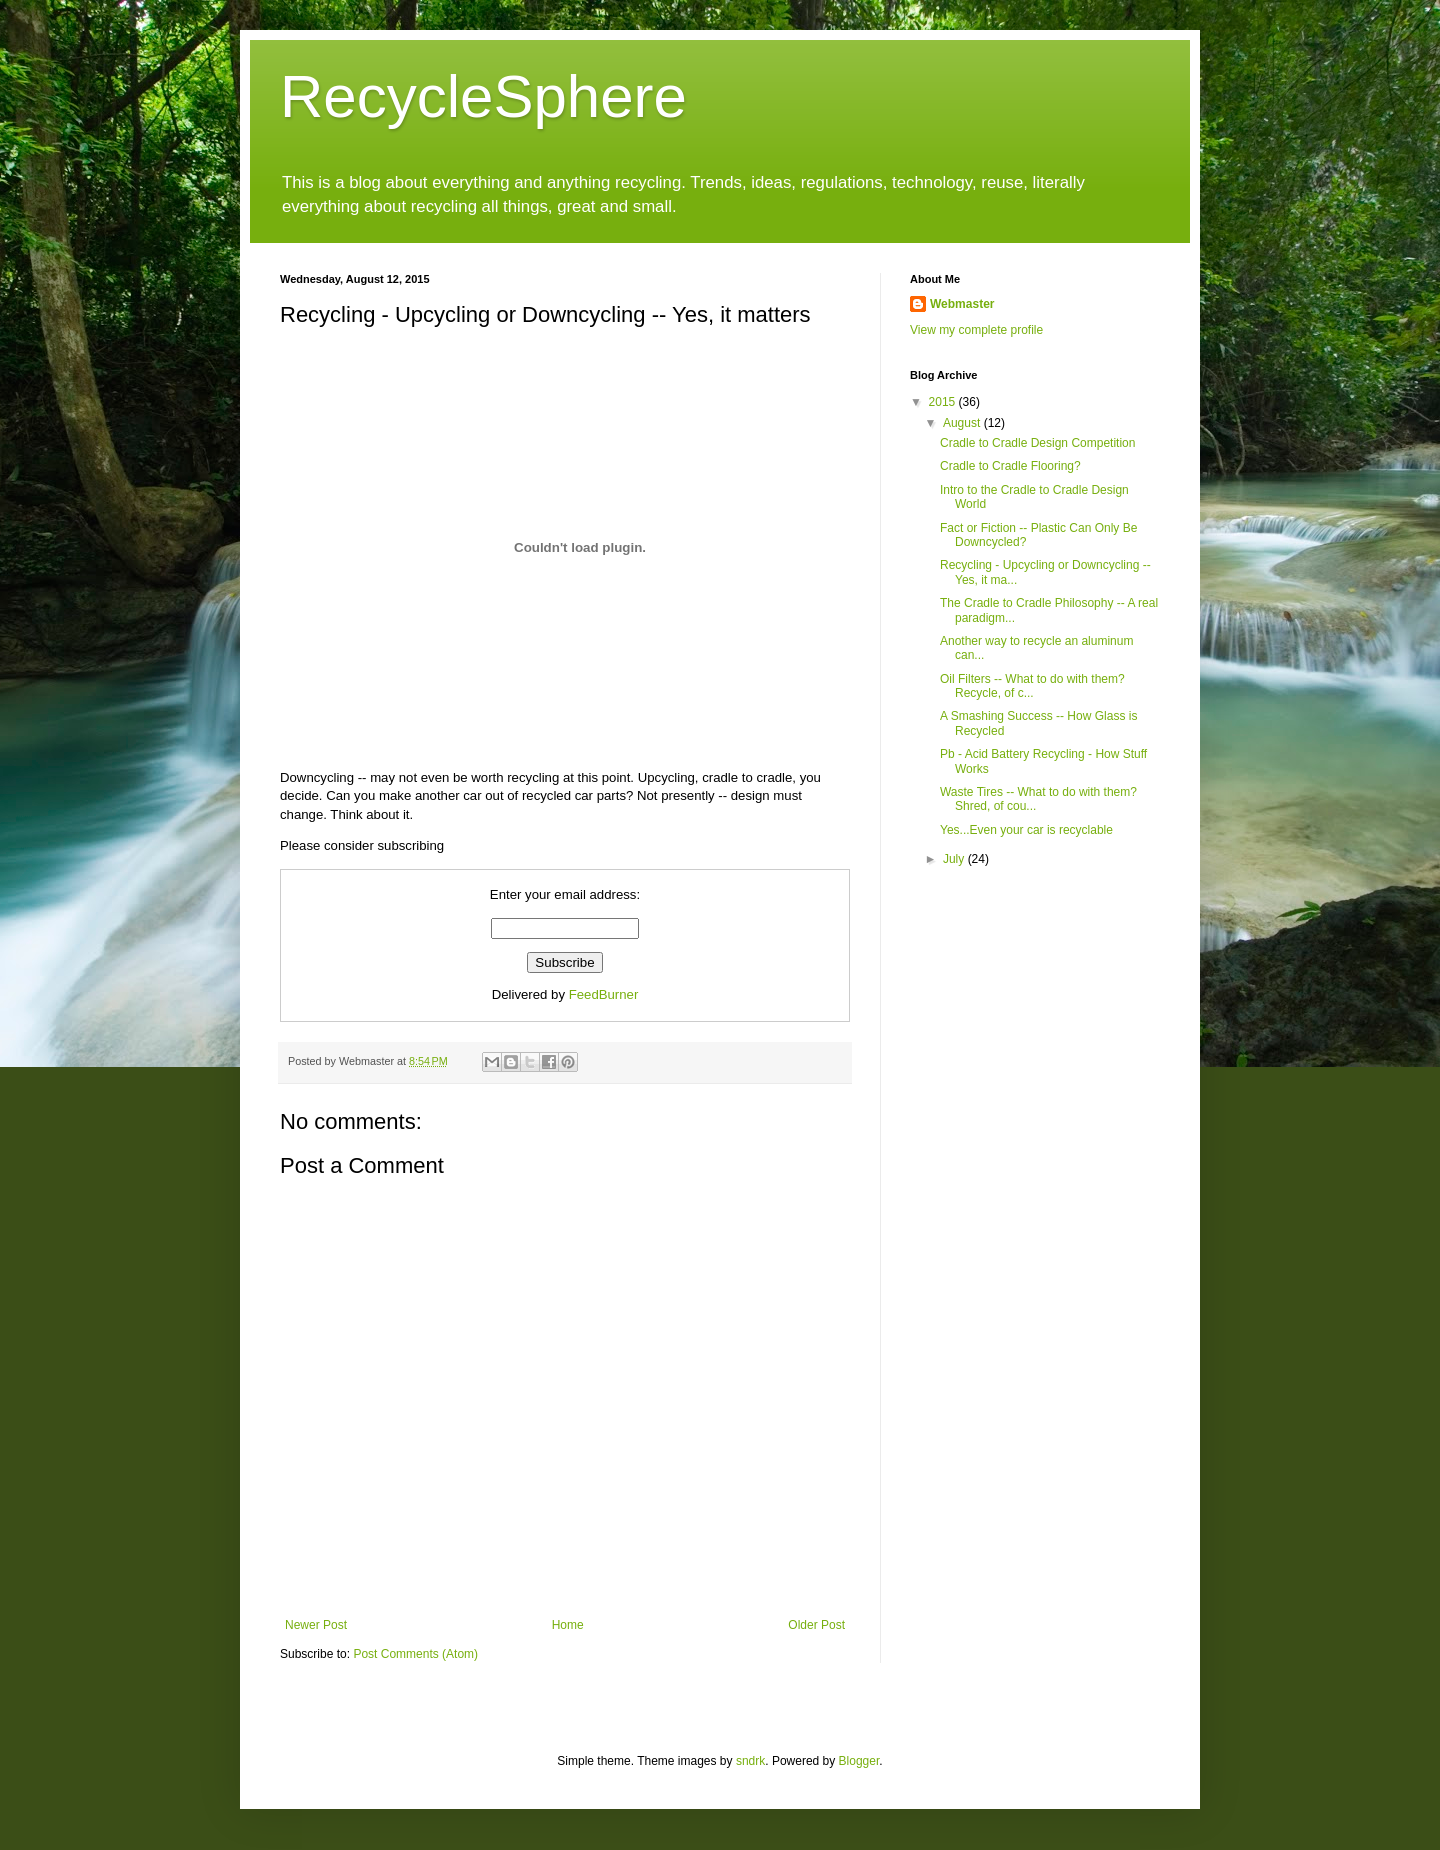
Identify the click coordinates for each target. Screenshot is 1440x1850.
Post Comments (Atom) (415, 1654)
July (955, 859)
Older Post (816, 1625)
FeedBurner (604, 994)
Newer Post (316, 1625)
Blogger (859, 1761)
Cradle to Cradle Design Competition (1037, 443)
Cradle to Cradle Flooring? (1010, 466)
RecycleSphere (483, 96)
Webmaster (962, 304)
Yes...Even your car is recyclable (1026, 830)
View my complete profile (976, 330)
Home (568, 1625)
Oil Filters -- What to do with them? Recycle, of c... (1032, 686)
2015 (944, 402)
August (963, 423)
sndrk (750, 1761)
